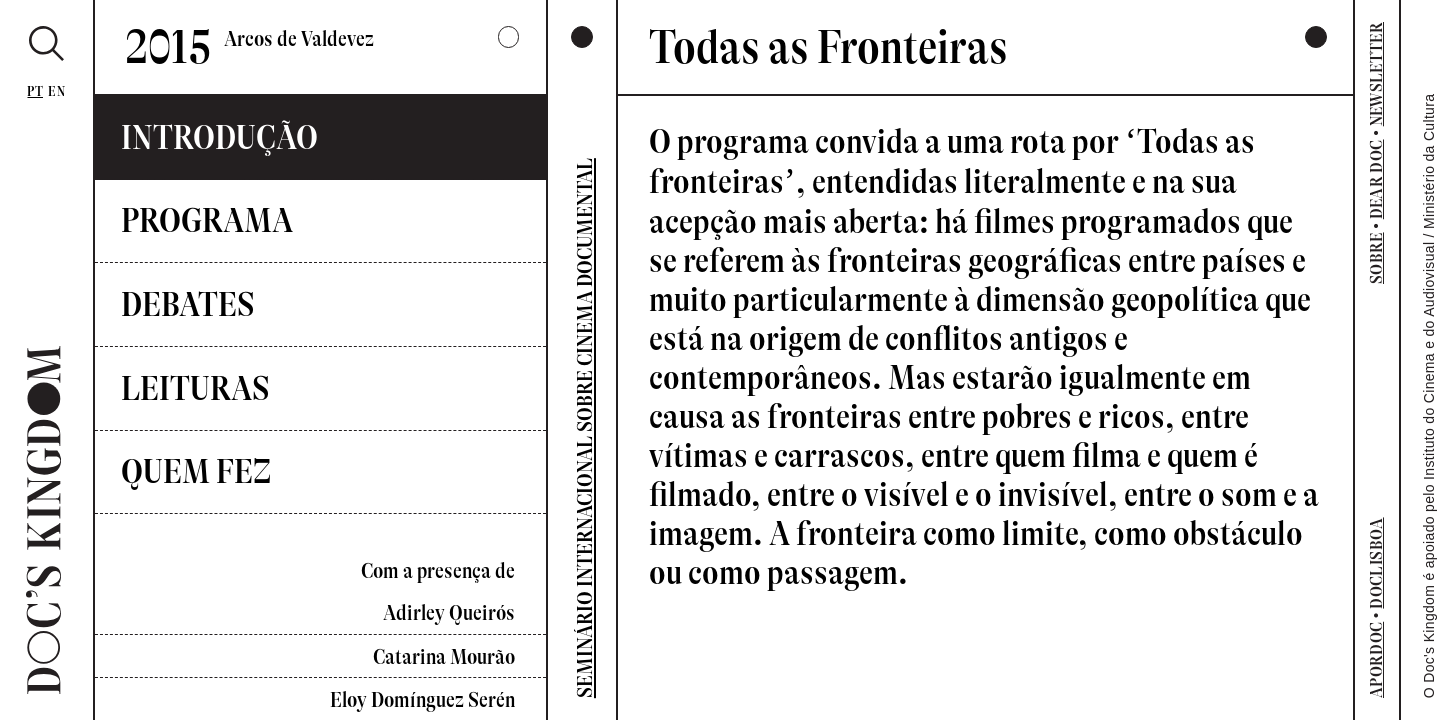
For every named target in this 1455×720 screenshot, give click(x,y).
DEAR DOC (1376, 179)
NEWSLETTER (1376, 74)
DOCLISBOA (1376, 562)
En (56, 91)
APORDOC (1376, 660)
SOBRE (1376, 258)
